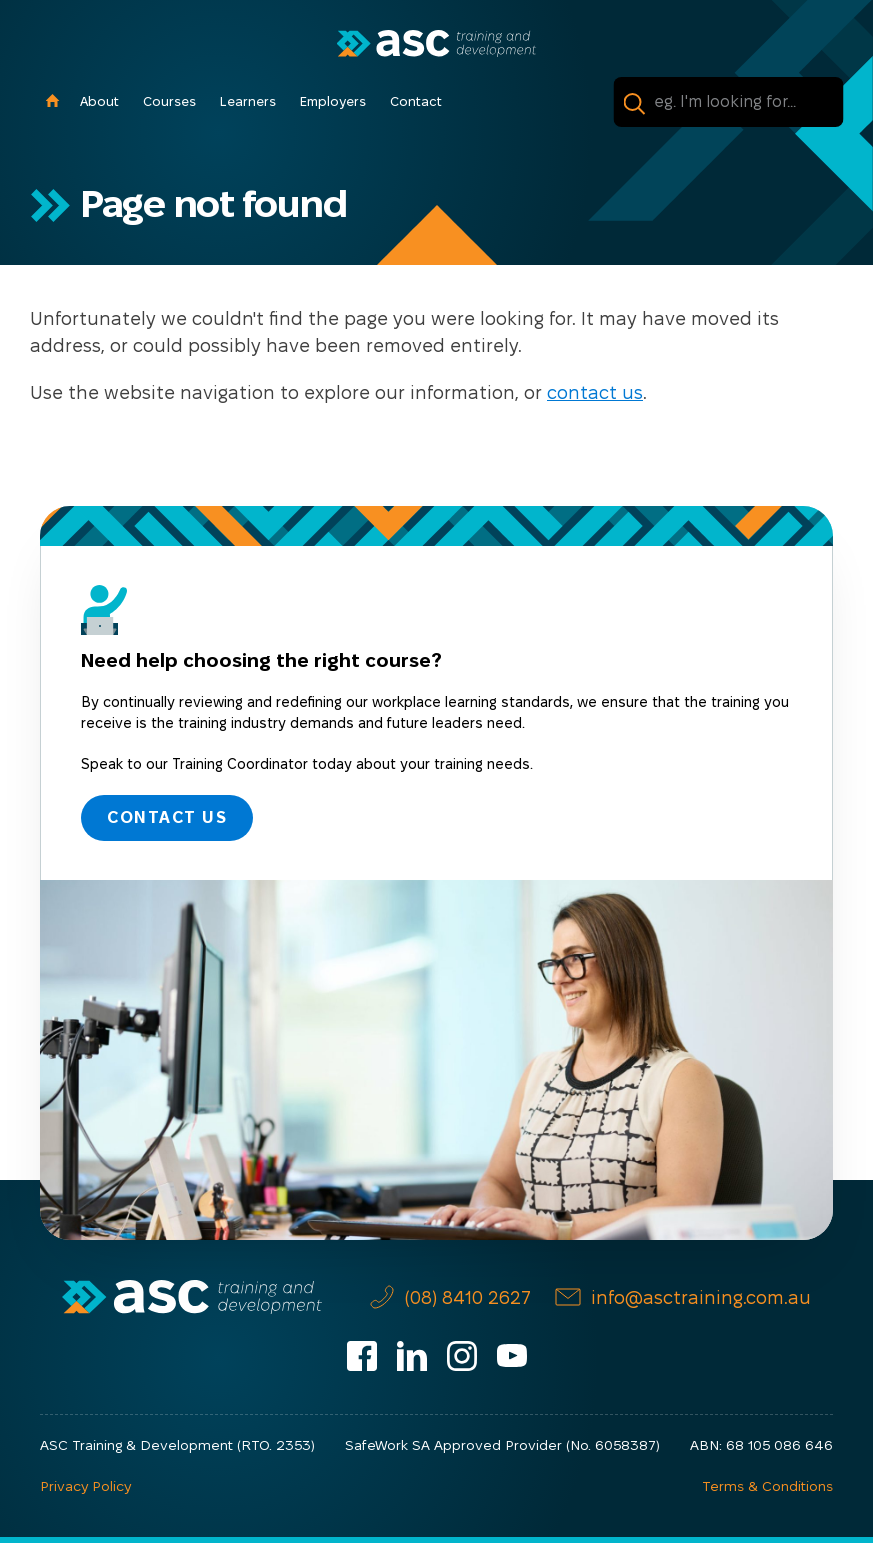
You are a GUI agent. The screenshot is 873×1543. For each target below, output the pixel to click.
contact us (595, 392)
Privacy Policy (85, 1486)
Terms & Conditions (767, 1486)
